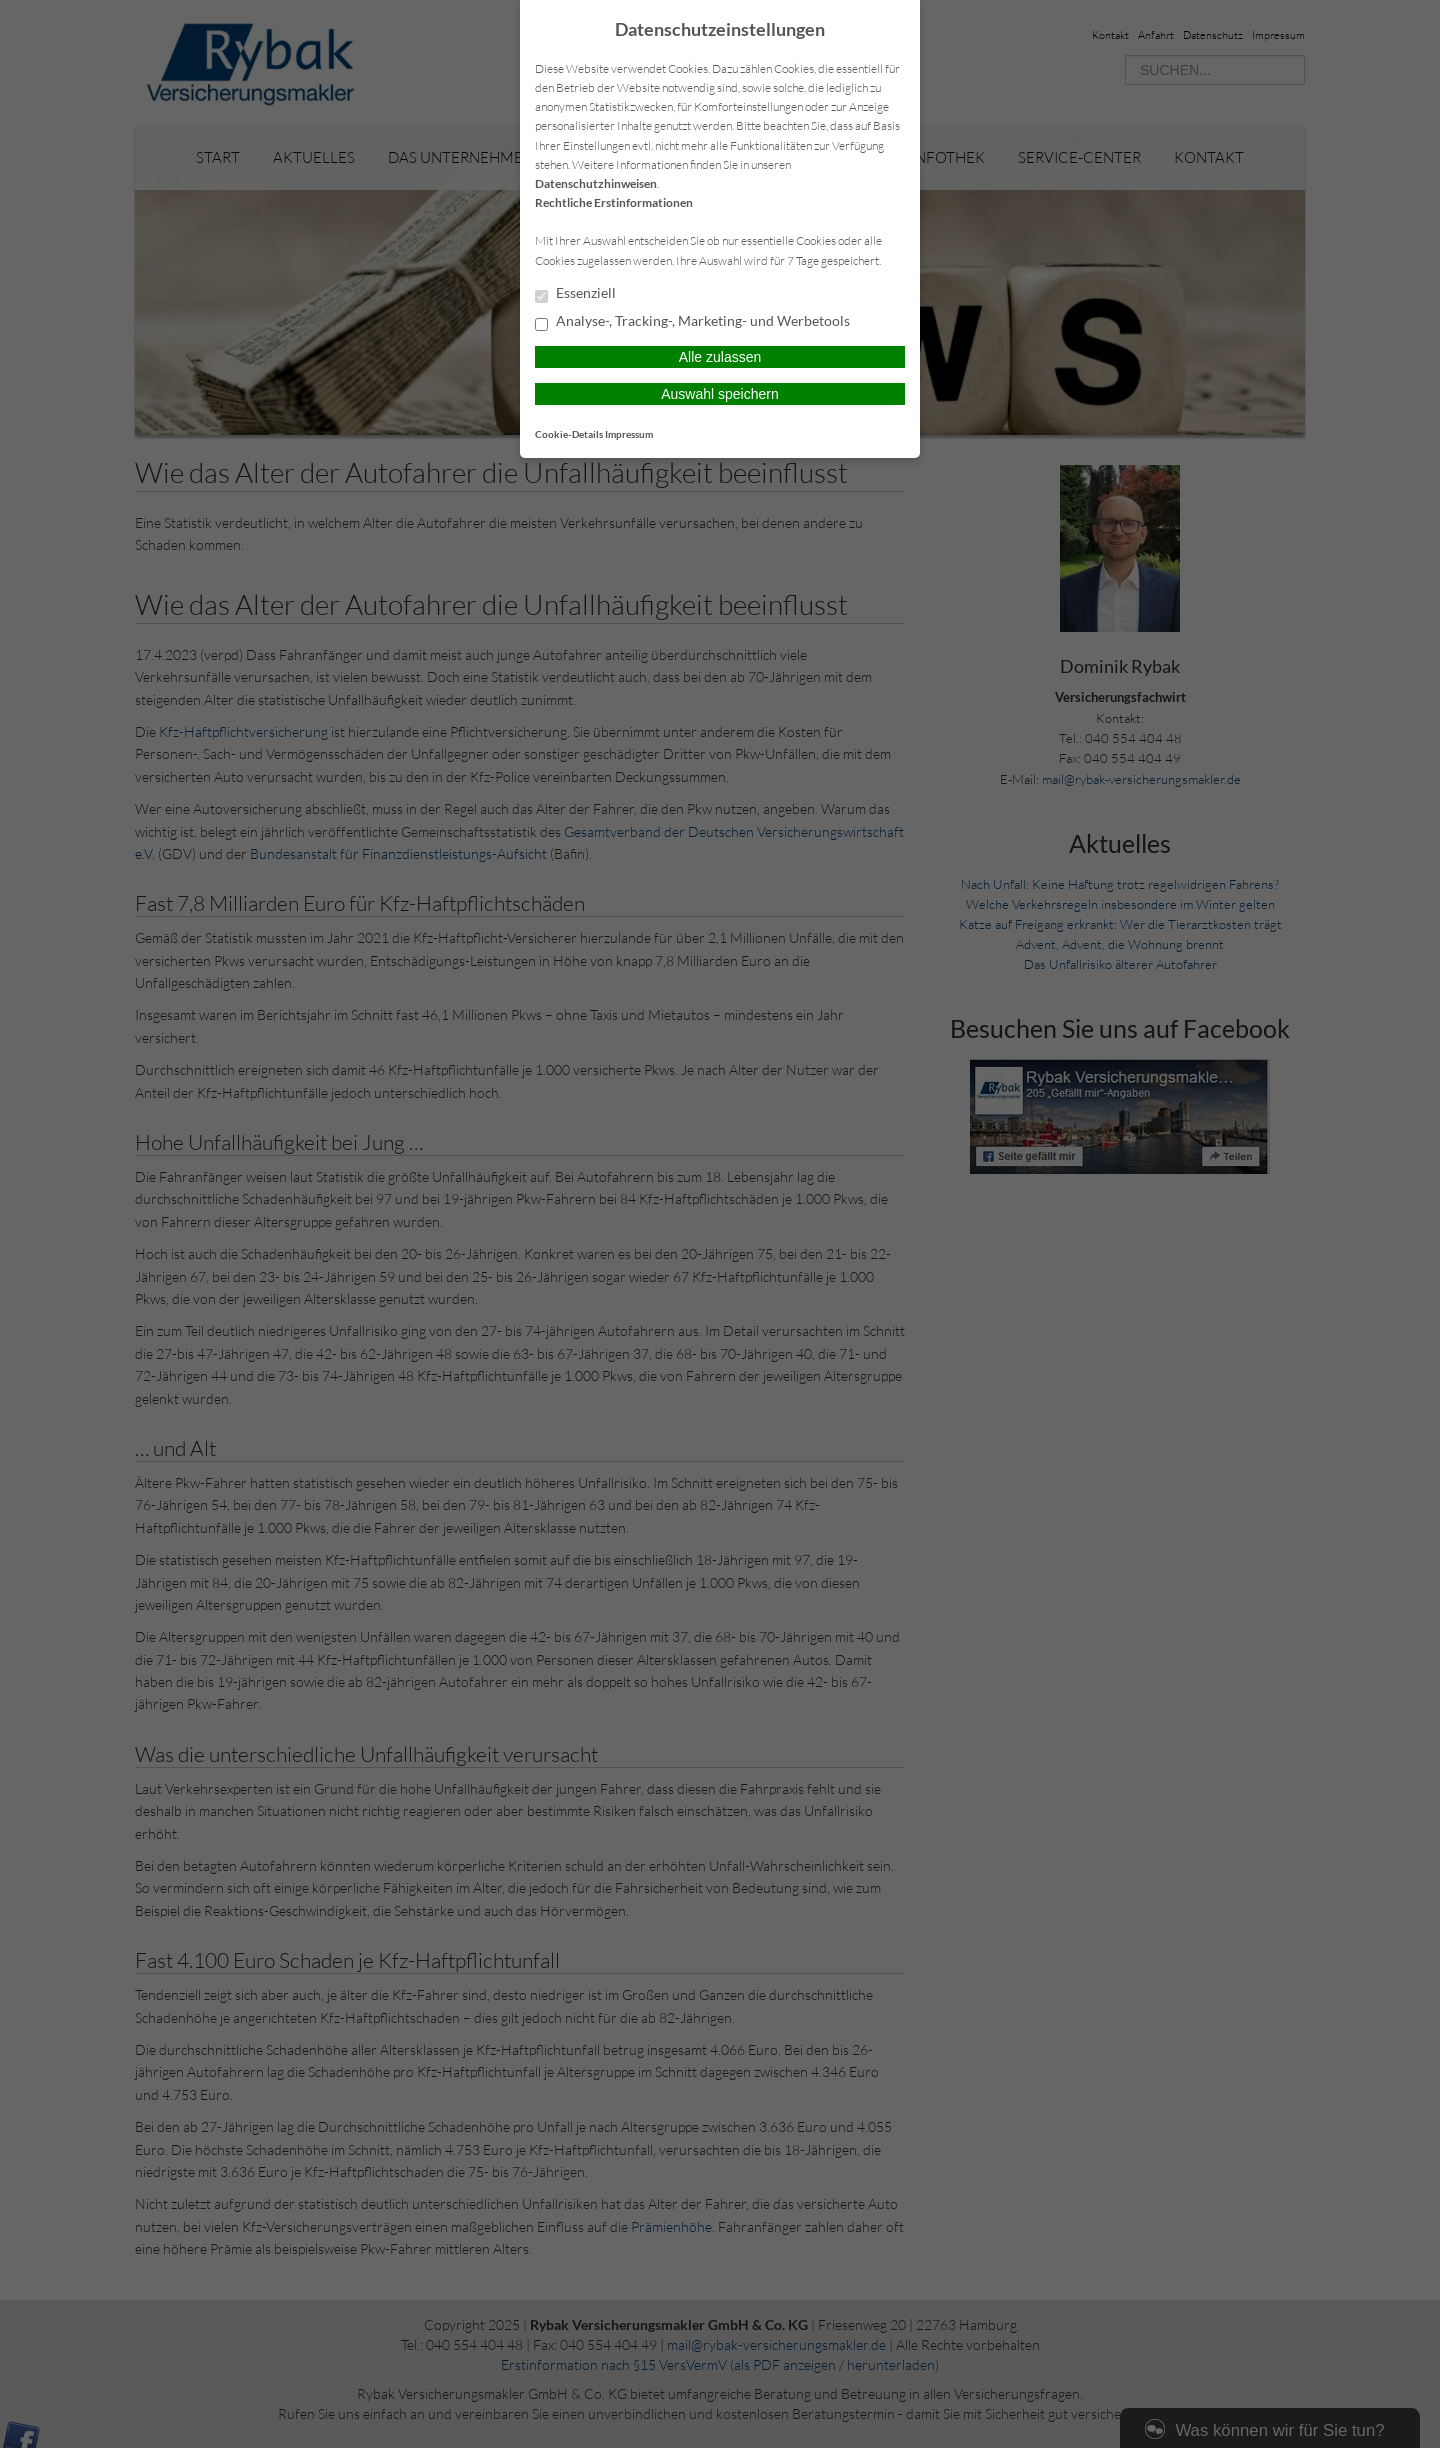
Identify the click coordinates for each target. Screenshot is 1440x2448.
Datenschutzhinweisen (596, 183)
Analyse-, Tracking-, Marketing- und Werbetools (692, 322)
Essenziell (575, 294)
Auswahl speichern (720, 394)
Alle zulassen (720, 357)
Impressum (629, 434)
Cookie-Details (569, 434)
